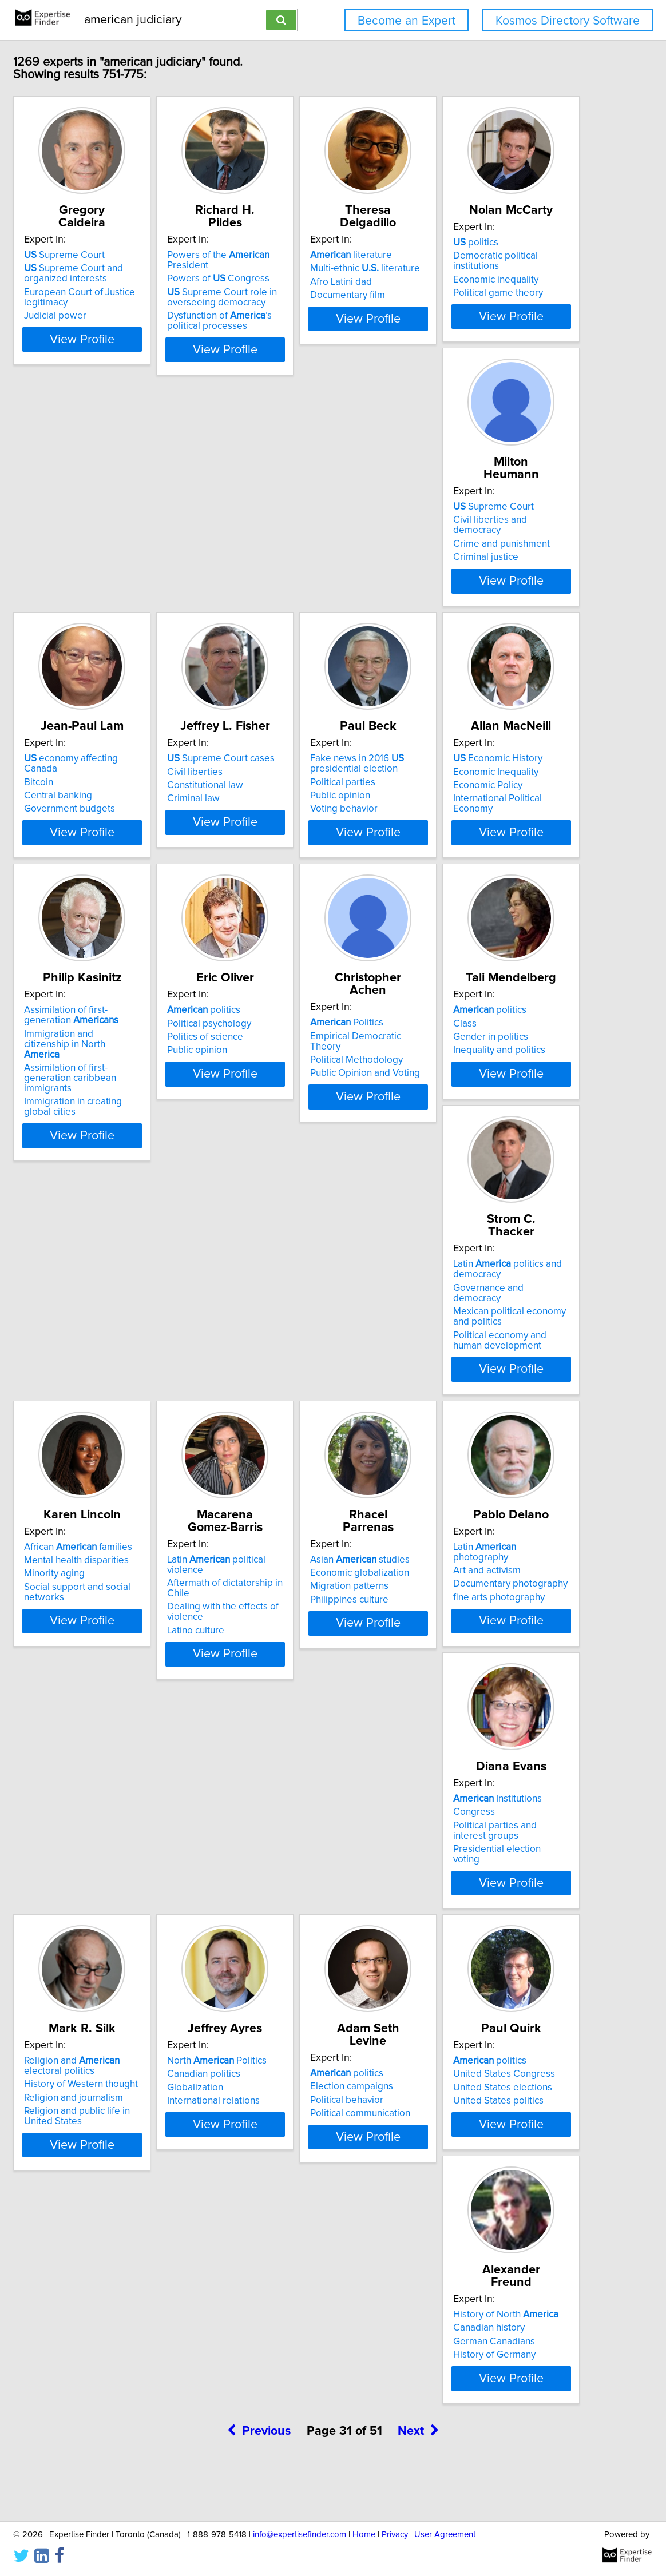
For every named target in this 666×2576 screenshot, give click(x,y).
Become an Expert (406, 21)
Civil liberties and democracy (320, 563)
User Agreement (444, 2534)
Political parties (290, 869)
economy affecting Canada (494, 550)
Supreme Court (126, 255)
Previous (259, 2478)
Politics (466, 1140)
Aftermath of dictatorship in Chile (156, 1744)
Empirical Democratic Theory (491, 1153)
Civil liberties (114, 858)
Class (98, 1449)
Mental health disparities (482, 1449)
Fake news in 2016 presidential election (305, 850)
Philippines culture (297, 1771)
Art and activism (463, 1744)
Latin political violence (154, 1731)
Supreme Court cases (140, 845)
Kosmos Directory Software (567, 21)
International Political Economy (495, 885)
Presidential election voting (144, 2076)
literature (471, 255)
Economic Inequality (472, 858)
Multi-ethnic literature (485, 268)
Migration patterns (297, 1757)
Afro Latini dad (460, 282)
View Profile (158, 359)
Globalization (458, 2053)
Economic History (474, 845)
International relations (476, 2066)
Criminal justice (290, 590)
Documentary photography (487, 1757)
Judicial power (117, 316)
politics (109, 550)
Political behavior (123, 2348)
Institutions (130, 2026)
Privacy (395, 2534)
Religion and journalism (307, 2063)
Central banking (464, 577)
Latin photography (490, 1731)
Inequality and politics (132, 1475)
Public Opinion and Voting (485, 1180)
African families (484, 1435)
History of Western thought (315, 2049)
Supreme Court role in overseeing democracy (313, 297)
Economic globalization (307, 1744)
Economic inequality (129, 577)
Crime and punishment (306, 577)
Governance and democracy (318, 1459)
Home (363, 2534)
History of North (482, 2321)
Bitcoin (444, 563)
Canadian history (465, 2334)
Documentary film (467, 295)
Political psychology (300, 1153)
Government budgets (475, 590)
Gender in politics (123, 1462)
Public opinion (288, 882)
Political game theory (131, 590)
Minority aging (460, 1462)
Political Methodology (476, 1167)
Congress (107, 2039)
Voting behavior (292, 896)
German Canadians (471, 2348)
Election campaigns (127, 2334)
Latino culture (115, 1781)
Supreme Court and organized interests (135, 273)
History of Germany (471, 2361)
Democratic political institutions (152, 563)
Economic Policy (464, 872)
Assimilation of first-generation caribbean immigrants (151, 1193)
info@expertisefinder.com (299, 2534)
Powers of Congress (309, 278)
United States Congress (309, 2334)
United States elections (307, 2348)
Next (418, 2478)
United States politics (303, 2361)
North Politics (479, 2026)
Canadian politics (466, 2039)
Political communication (136, 2361)
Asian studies (308, 1731)
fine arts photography (475, 1771)
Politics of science (296, 1167)
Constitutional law (124, 872)
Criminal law (112, 885)
